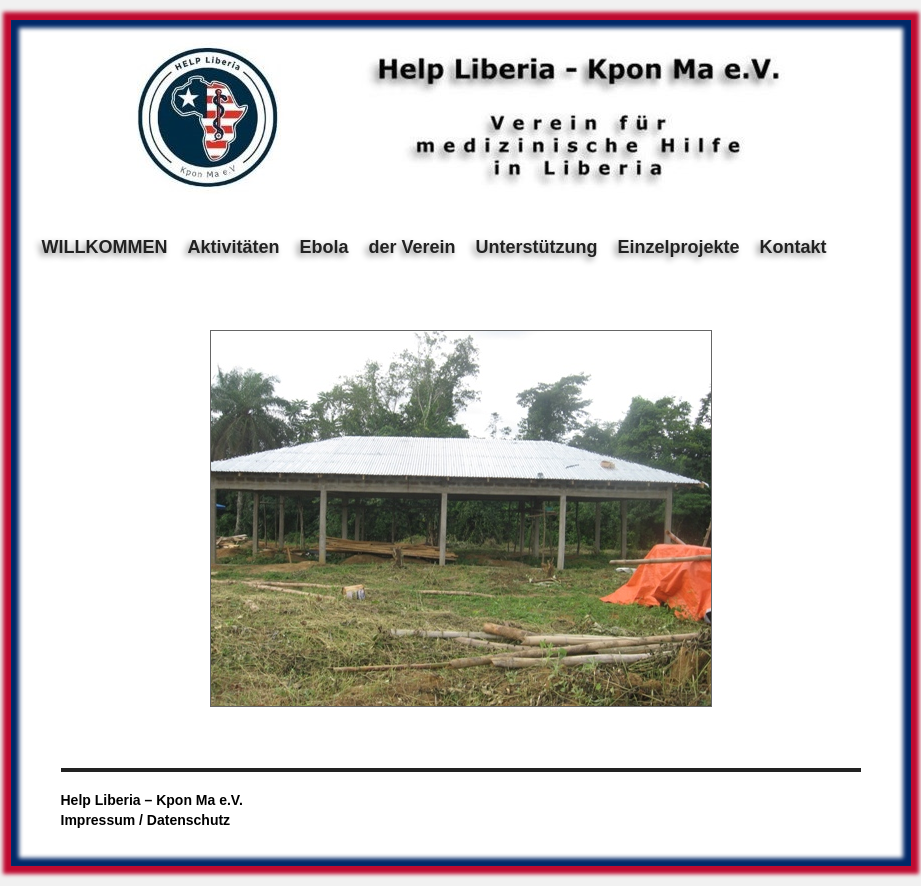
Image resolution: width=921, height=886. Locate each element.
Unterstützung (537, 247)
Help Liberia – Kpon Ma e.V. (152, 800)
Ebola (324, 247)
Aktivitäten (233, 247)
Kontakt (793, 247)
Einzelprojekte (679, 247)
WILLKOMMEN (105, 247)
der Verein (412, 247)
